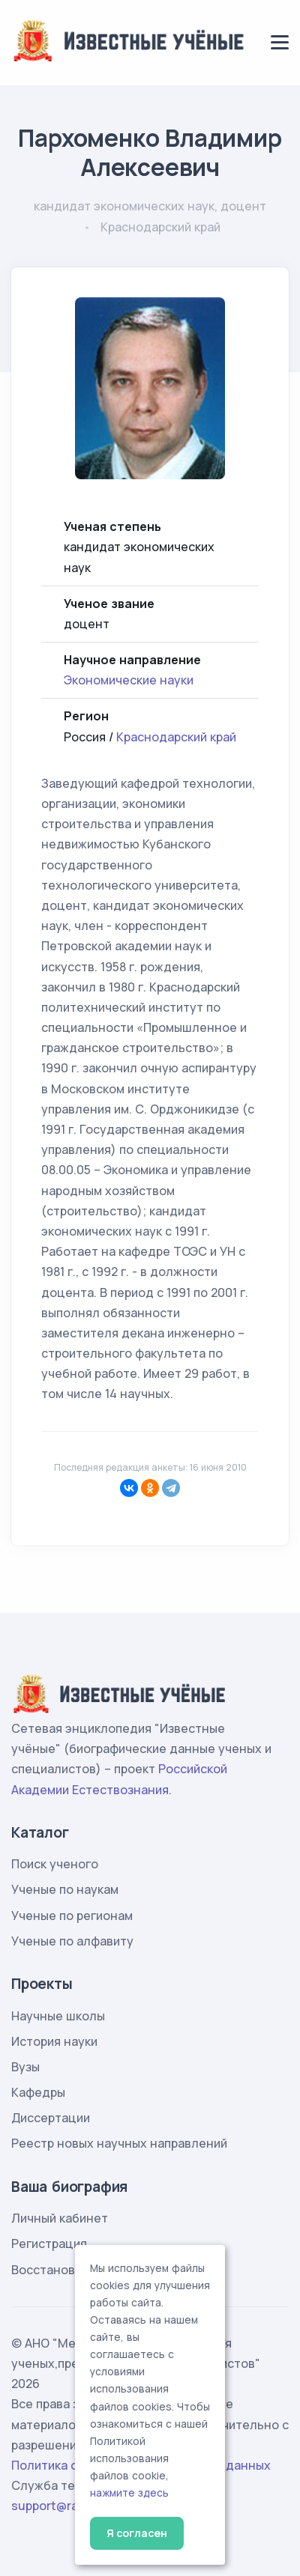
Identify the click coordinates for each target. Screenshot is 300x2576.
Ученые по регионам (72, 1915)
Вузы (25, 2067)
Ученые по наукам (64, 1889)
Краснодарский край (176, 737)
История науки (54, 2041)
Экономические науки (129, 680)
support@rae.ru (55, 2505)
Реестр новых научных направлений (119, 2143)
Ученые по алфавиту (72, 1941)
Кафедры (38, 2092)
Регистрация (49, 2243)
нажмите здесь (129, 2493)
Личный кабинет (59, 2218)
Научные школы (58, 2016)
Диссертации (50, 2117)
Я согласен (136, 2533)
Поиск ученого (54, 1864)
